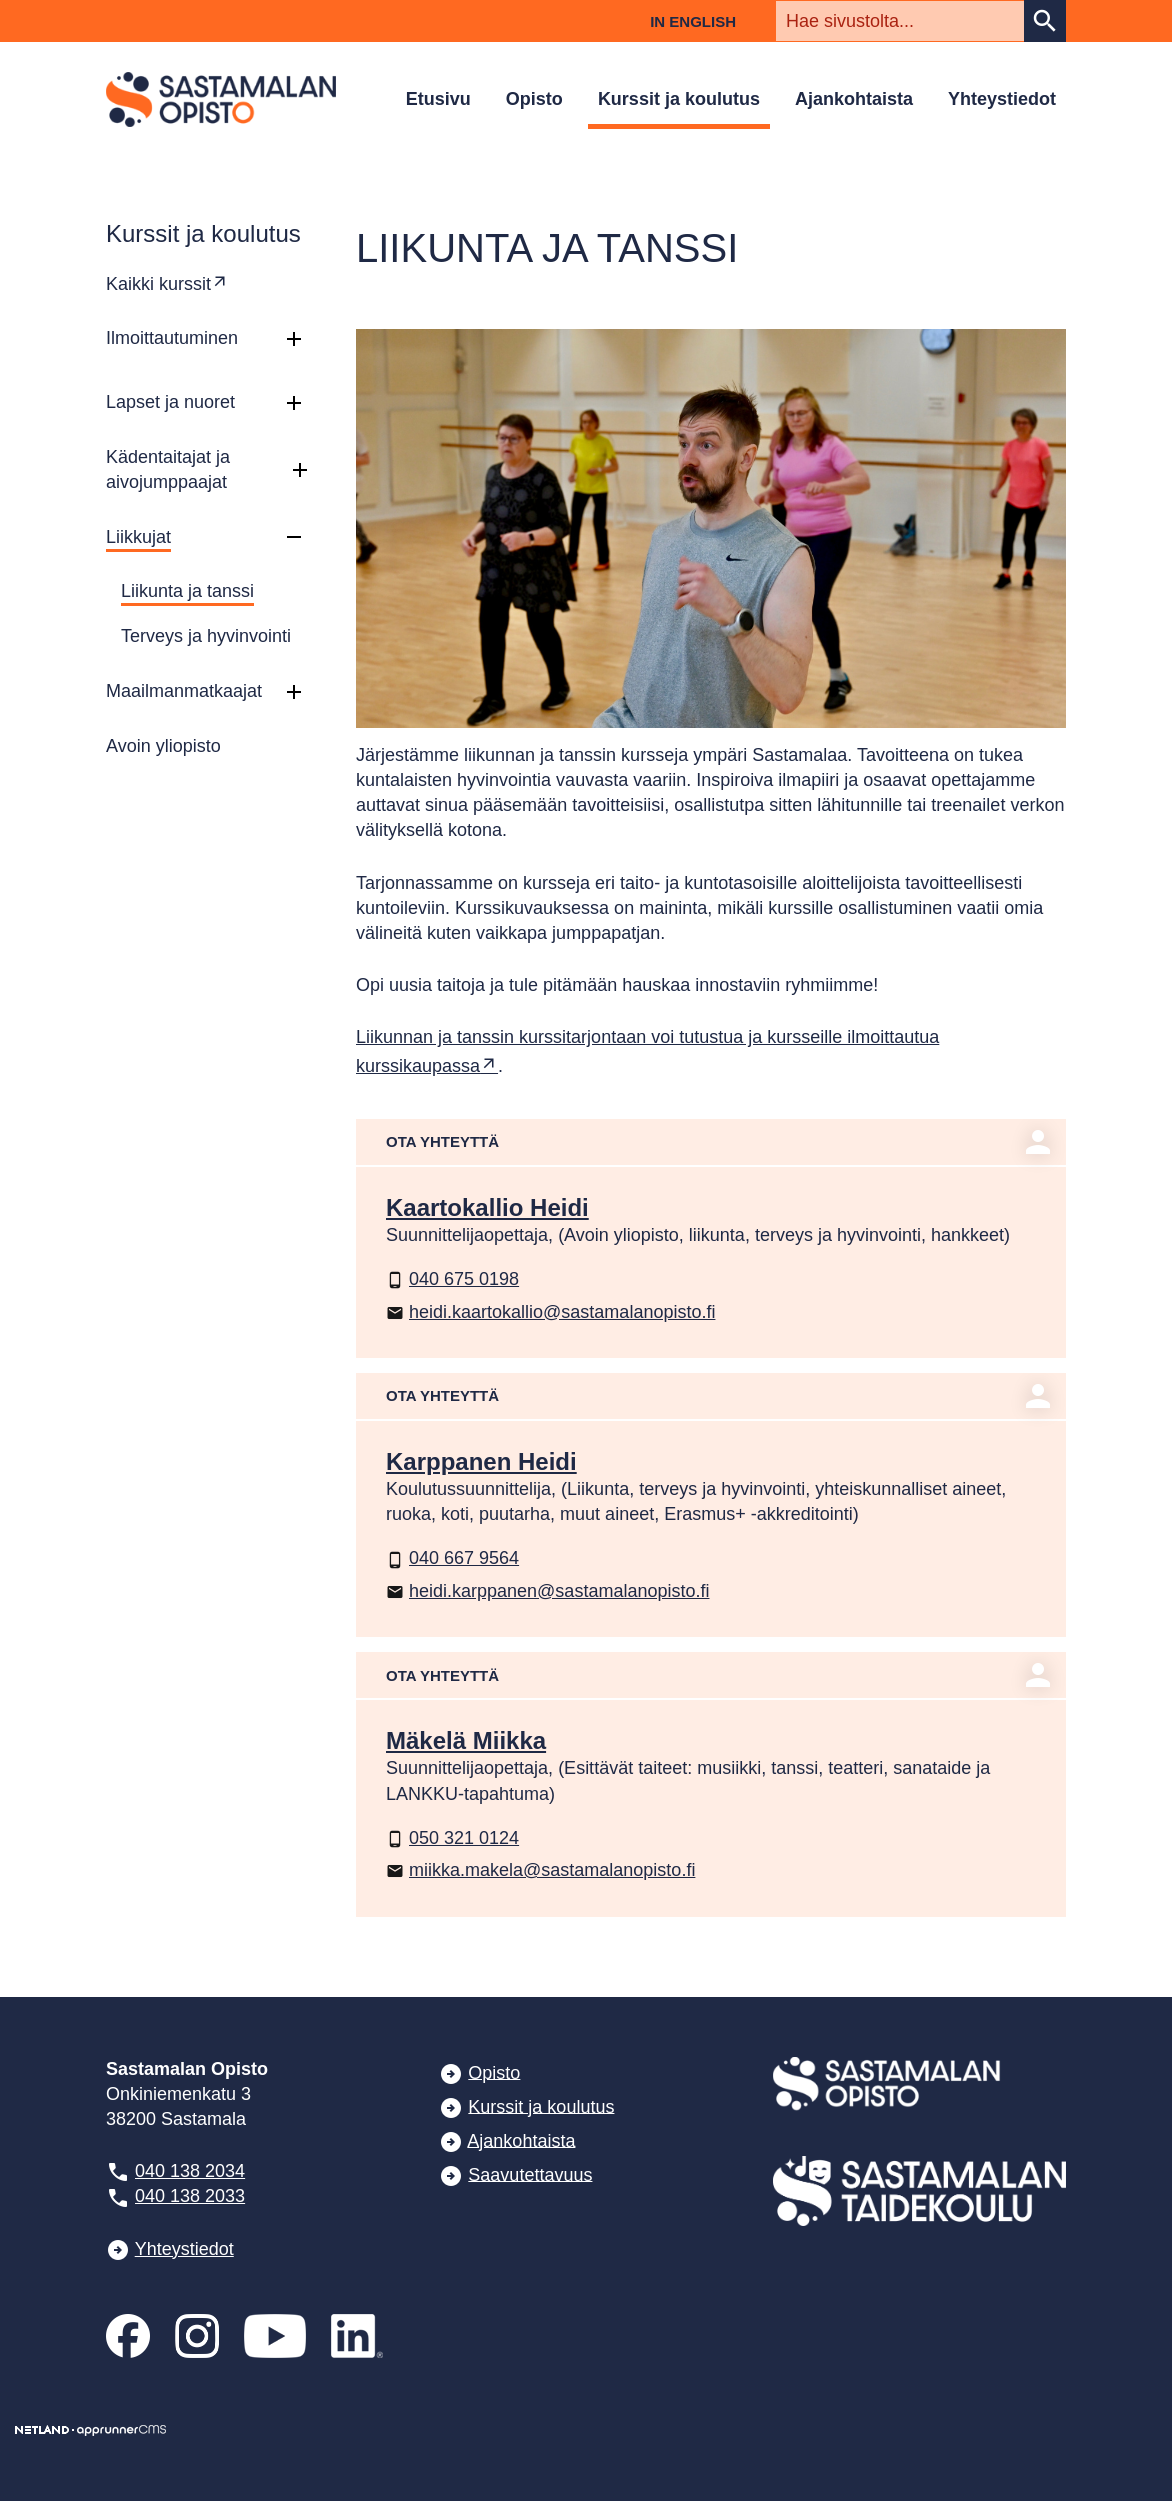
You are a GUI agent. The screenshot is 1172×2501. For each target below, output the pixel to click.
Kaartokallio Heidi (487, 1207)
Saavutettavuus (530, 2174)
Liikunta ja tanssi (187, 591)
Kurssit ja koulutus (679, 99)
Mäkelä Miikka (466, 1740)
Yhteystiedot (1002, 99)
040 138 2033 (190, 2196)
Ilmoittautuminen (172, 338)
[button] (294, 339)
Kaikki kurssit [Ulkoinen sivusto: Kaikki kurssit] (158, 284)
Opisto (534, 99)
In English (693, 21)
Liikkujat (138, 537)
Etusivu (438, 99)
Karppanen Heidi (481, 1461)
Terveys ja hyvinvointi (206, 636)
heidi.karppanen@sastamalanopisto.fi (547, 1591)
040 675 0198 (452, 1279)
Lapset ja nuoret (170, 402)
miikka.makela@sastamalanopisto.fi (540, 1870)
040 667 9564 (452, 1558)
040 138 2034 (190, 2171)
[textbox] (900, 21)
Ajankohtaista (854, 99)
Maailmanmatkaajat (184, 691)
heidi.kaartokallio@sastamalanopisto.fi (550, 1312)
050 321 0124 (452, 1838)
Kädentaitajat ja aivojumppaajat (168, 469)
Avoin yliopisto (163, 746)
